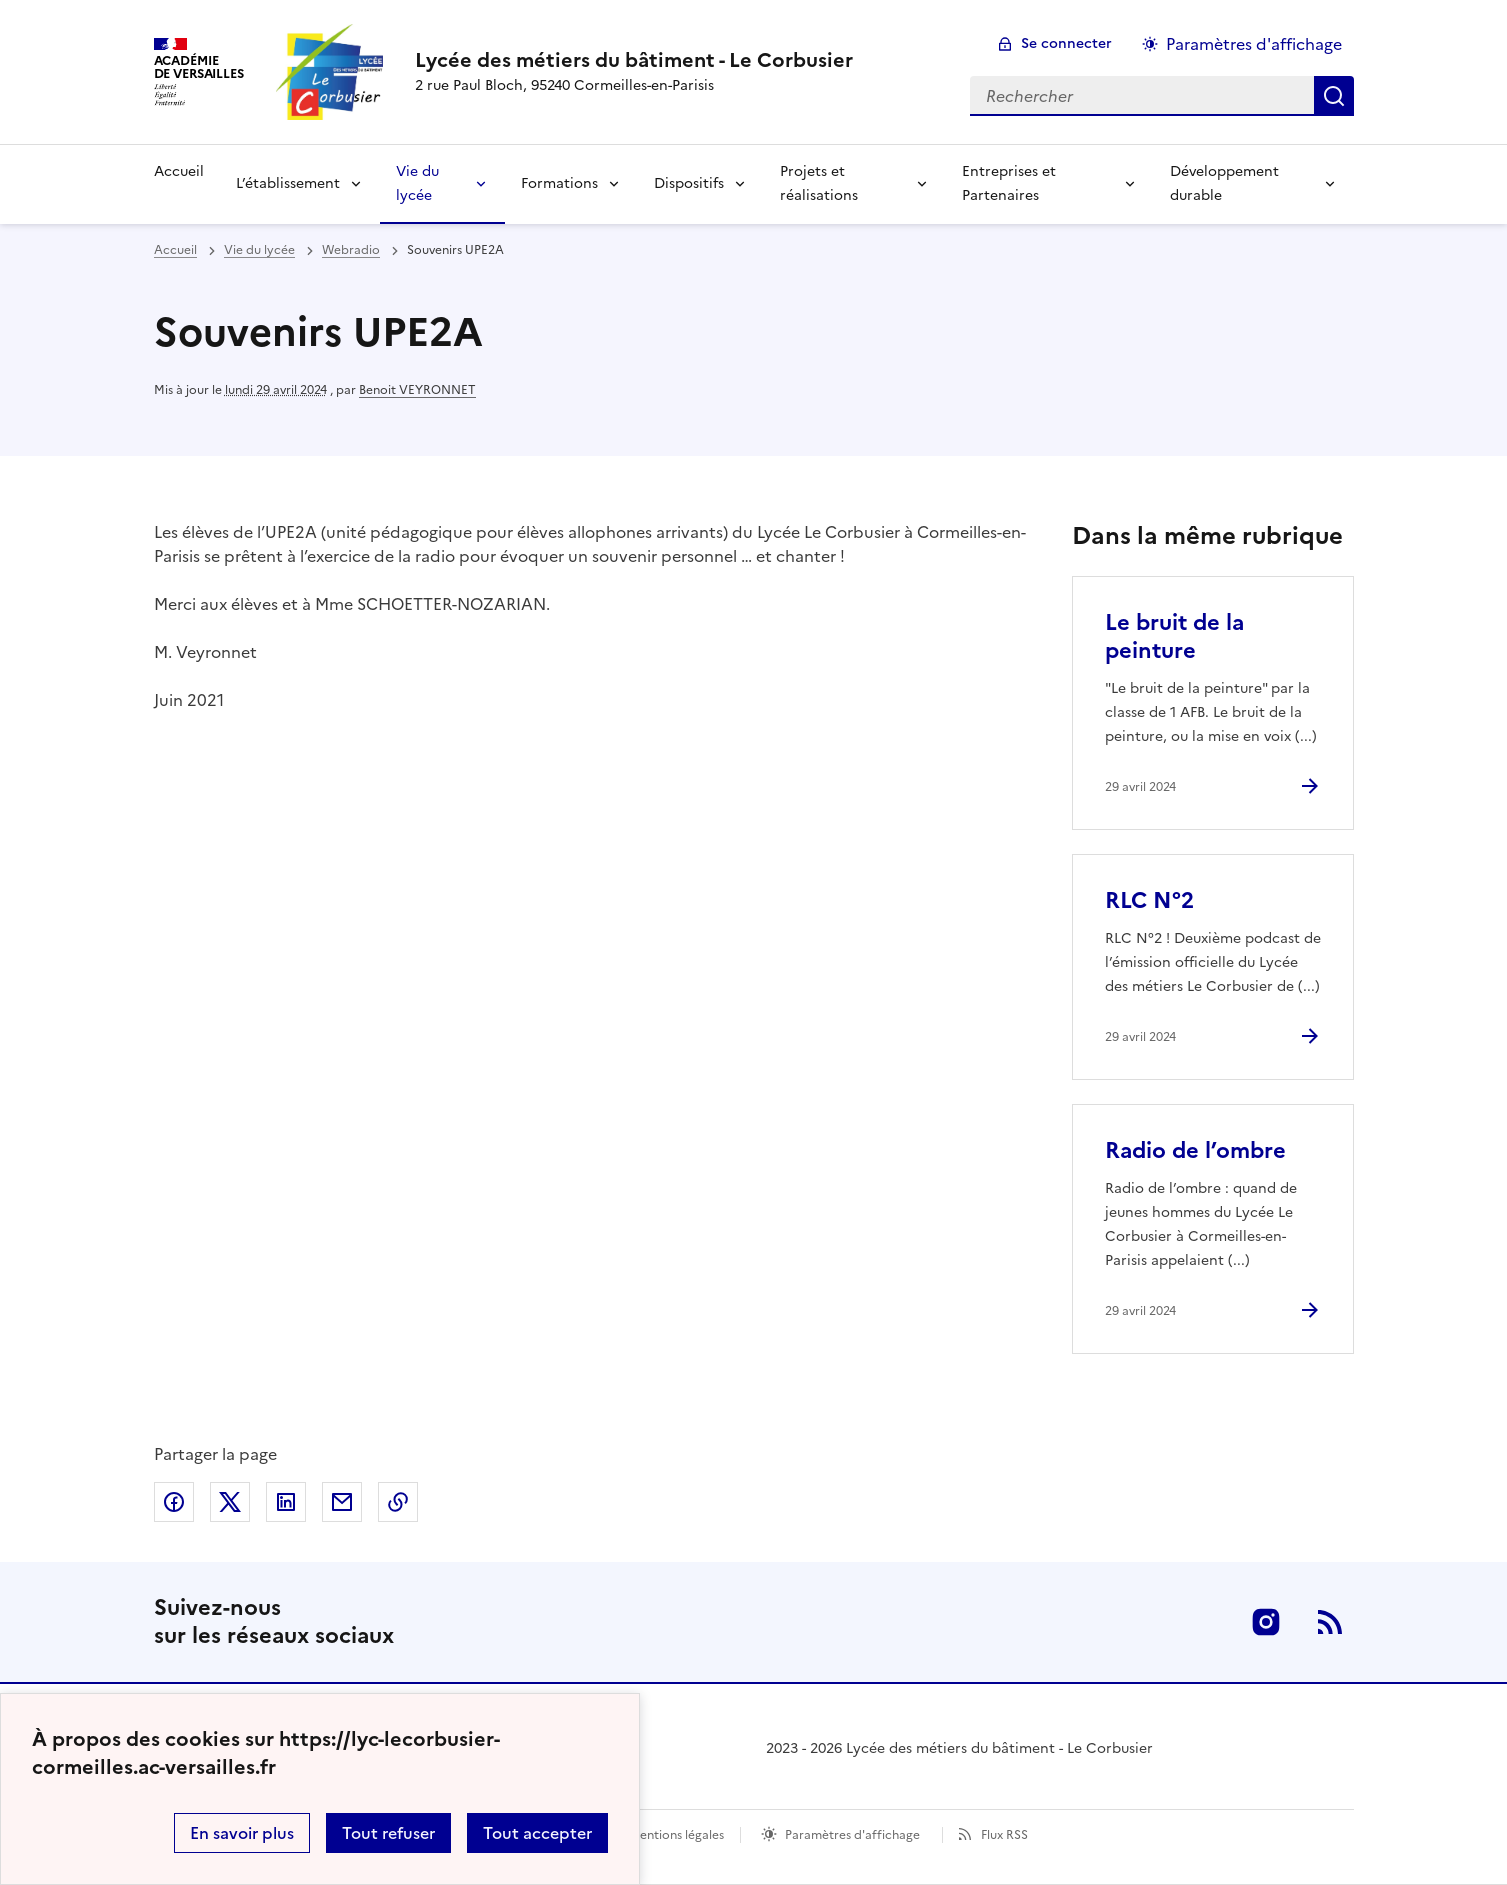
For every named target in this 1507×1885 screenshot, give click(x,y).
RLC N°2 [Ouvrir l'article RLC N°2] (1149, 900)
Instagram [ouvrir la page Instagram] (1266, 1622)
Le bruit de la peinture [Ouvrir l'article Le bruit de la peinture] (1174, 636)
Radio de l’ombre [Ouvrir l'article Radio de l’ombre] (1195, 1150)
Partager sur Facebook (174, 1502)
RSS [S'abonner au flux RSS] (1330, 1622)
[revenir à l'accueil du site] (634, 60)
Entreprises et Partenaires (1009, 183)
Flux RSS (1004, 1835)
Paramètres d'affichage (852, 1835)
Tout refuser (388, 1833)
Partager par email (342, 1502)
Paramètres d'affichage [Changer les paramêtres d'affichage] (1254, 44)
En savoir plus (242, 1833)
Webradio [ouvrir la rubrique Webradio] (351, 250)
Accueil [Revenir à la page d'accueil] (179, 171)
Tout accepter (537, 1833)
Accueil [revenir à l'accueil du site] (175, 250)
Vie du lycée (417, 183)
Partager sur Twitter (230, 1502)
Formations (559, 183)
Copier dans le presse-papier (398, 1502)
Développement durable (1224, 183)
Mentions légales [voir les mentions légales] (676, 1835)
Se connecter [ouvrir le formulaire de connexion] (1066, 43)
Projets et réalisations (819, 183)
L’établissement (288, 183)
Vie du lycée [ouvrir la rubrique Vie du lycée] (259, 250)
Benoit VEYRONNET (417, 390)
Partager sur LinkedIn (286, 1502)
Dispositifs (689, 183)
